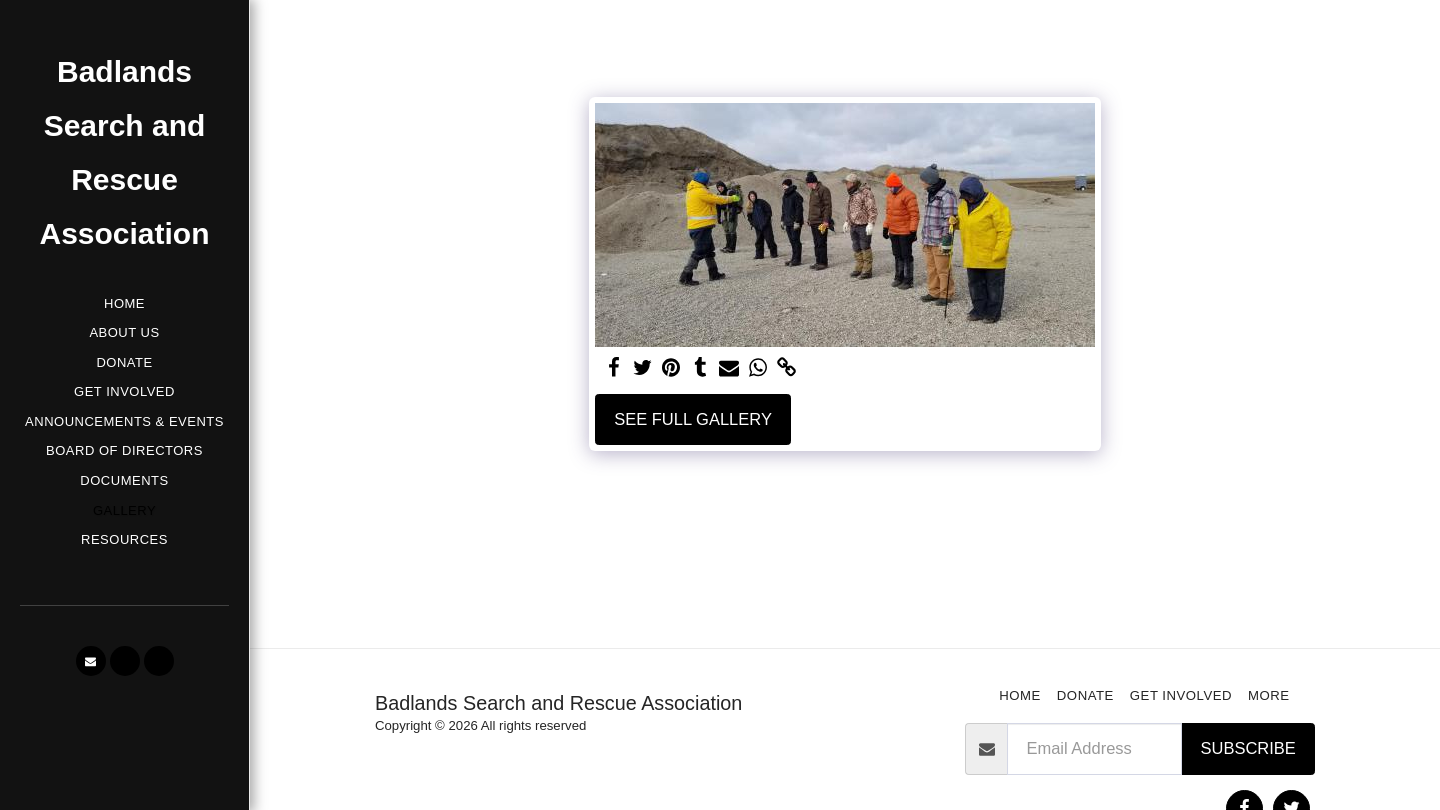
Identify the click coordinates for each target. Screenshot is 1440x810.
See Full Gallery (693, 419)
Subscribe (1248, 748)
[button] (91, 661)
